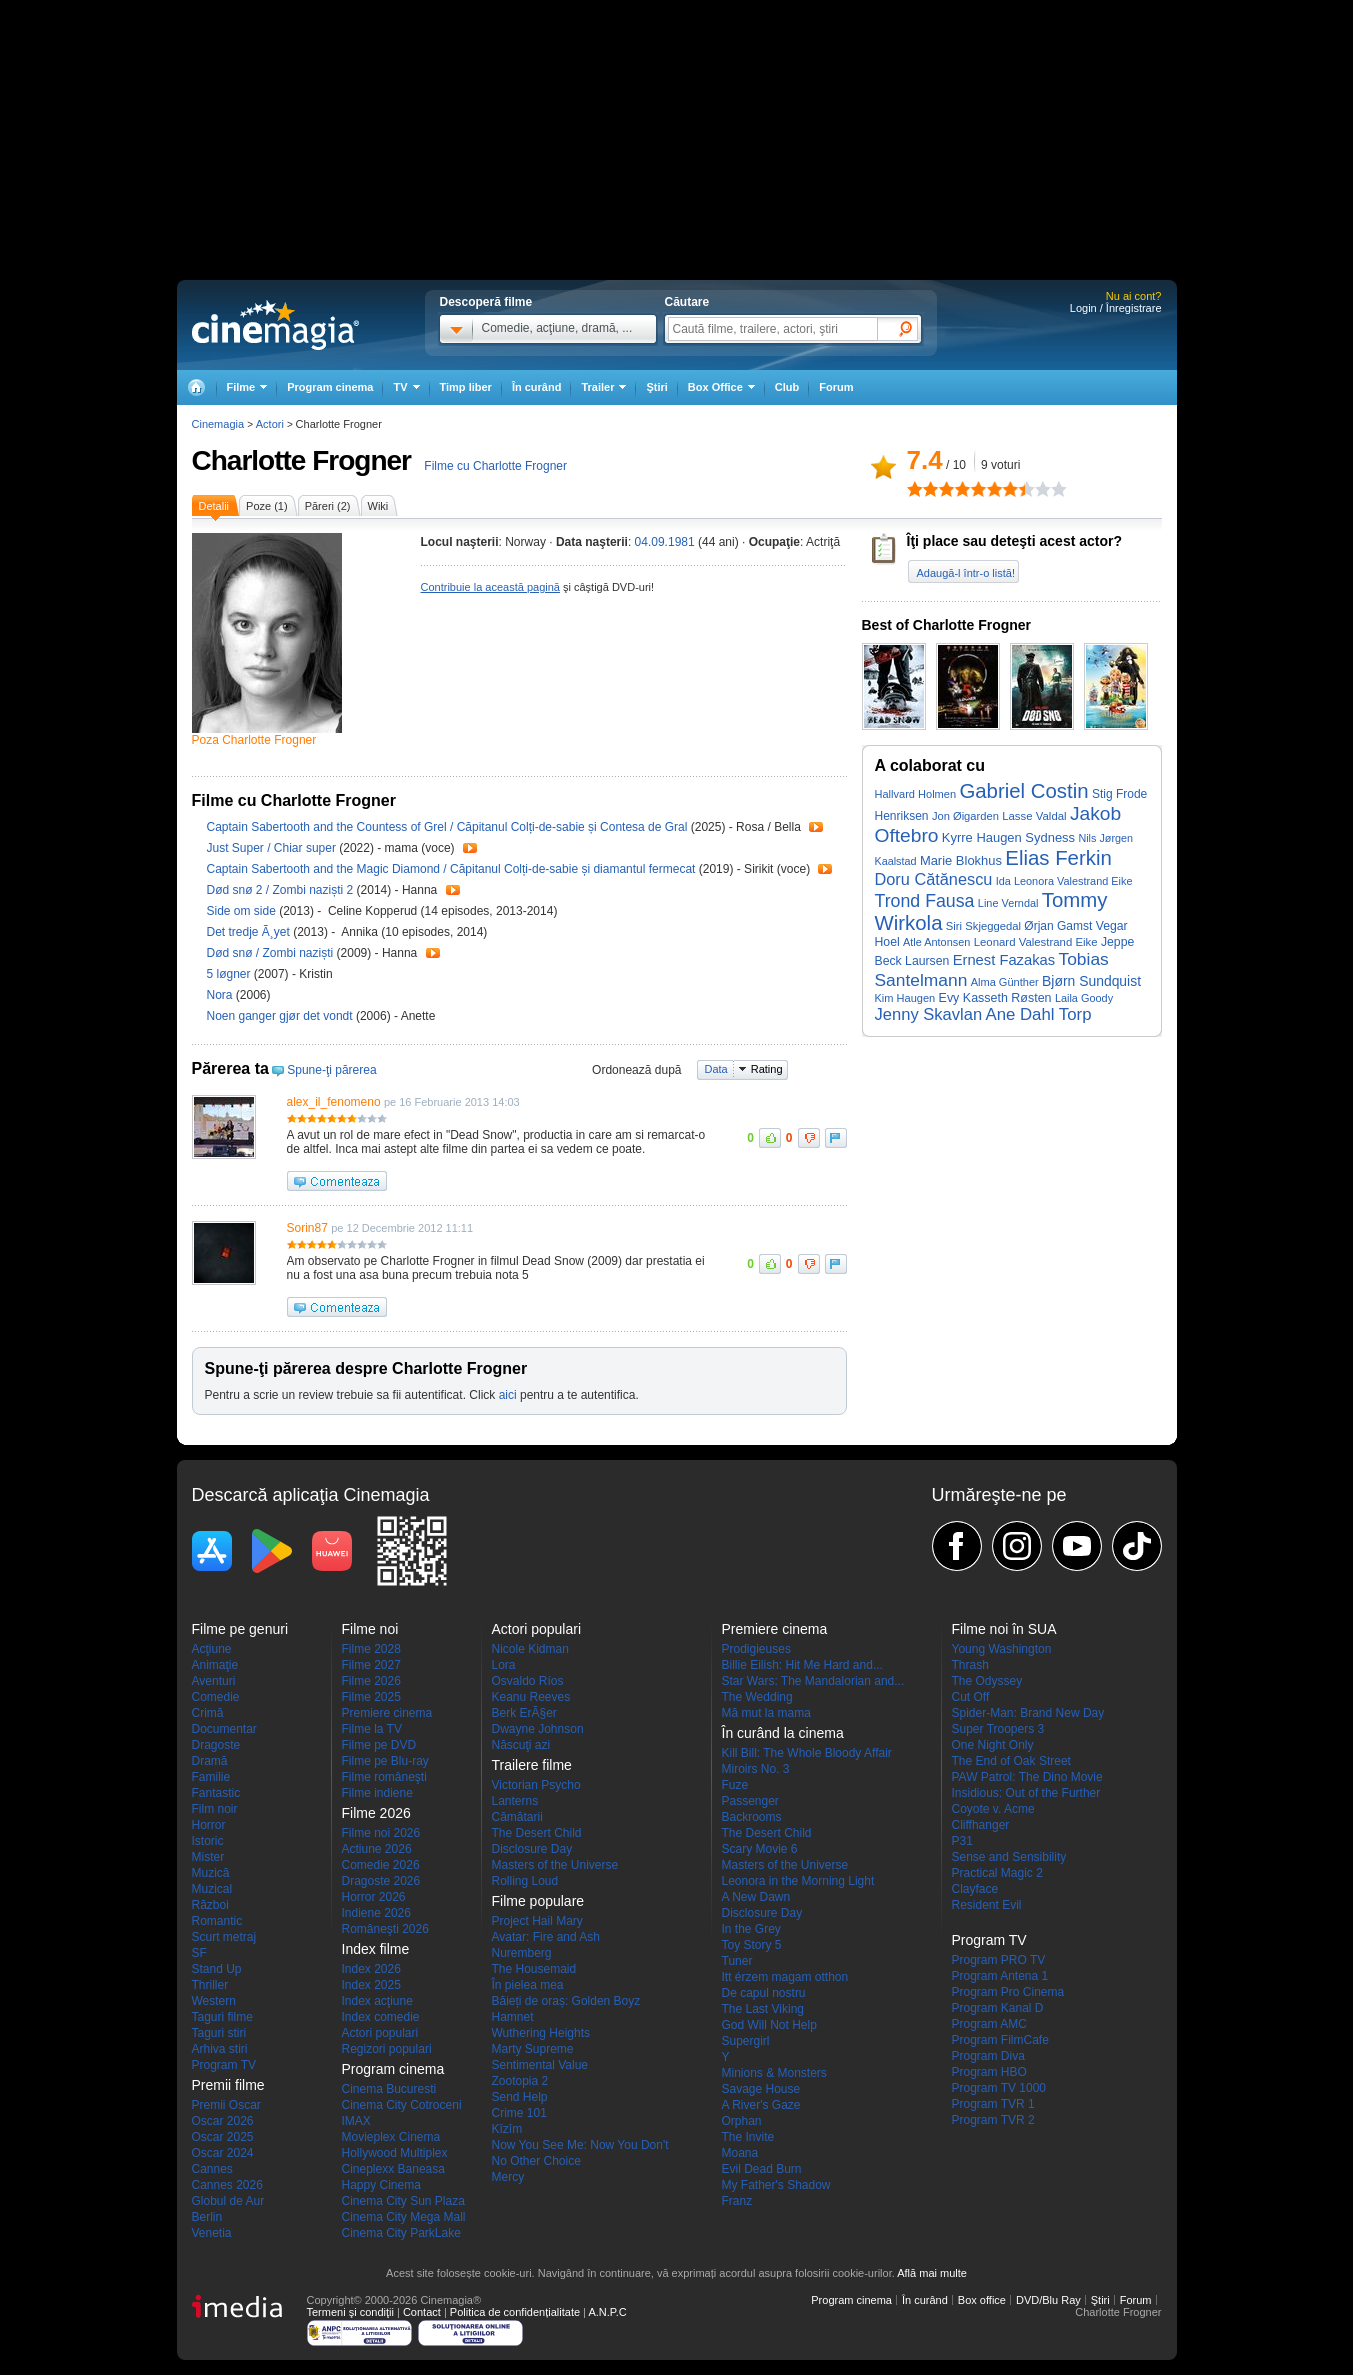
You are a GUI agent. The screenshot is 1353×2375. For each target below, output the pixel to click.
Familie (211, 1777)
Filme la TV (372, 1729)
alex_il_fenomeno (334, 1102)
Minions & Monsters (774, 2073)
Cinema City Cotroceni (402, 2105)
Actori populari (380, 2033)
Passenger (750, 1801)
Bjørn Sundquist (1091, 981)
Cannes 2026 (227, 2185)
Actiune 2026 (377, 1849)
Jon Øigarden (965, 816)
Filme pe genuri (240, 1629)
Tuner (737, 1961)
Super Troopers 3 (998, 1729)
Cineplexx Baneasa (393, 2169)
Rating (767, 1069)
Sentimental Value (540, 2065)
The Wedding (757, 1697)
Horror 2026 (374, 1897)
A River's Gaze (761, 2105)
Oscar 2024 (223, 2153)
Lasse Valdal (1034, 816)
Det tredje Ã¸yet (250, 932)
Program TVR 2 (993, 2120)
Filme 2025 (371, 1697)
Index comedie (381, 2017)
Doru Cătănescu (934, 879)
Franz (737, 2201)
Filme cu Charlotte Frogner (495, 466)
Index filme (376, 1949)
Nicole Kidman (530, 1649)
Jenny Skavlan (929, 1014)
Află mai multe (932, 2273)
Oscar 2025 (223, 2137)
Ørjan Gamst (1058, 926)
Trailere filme (532, 1765)
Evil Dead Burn (762, 2169)
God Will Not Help (769, 2025)
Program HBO (989, 2072)
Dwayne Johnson (538, 1729)
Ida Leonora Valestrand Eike (1064, 881)
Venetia (212, 2233)
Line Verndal (1008, 903)
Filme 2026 (371, 1681)
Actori (270, 424)
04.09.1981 (665, 542)
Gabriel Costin (1023, 791)
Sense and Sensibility (1009, 1857)
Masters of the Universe (555, 1865)
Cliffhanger (981, 1825)
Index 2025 (371, 1985)
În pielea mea (528, 1985)
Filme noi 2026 (381, 1833)
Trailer (816, 827)
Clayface (975, 1889)
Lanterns (515, 1801)
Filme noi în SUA (1004, 1629)
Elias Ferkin (1058, 858)
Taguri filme (222, 2017)
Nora (221, 995)
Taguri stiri (219, 2033)
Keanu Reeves (531, 1697)
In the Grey (751, 1929)
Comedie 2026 (381, 1865)
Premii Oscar (226, 2105)
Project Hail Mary (537, 1921)
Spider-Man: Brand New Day (1028, 1713)
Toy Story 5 (752, 1945)
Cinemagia (218, 424)
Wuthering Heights (541, 2033)
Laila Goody (1084, 998)
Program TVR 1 (993, 2104)
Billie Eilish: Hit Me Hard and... (802, 1665)
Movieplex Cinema (391, 2137)
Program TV (224, 2065)
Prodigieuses (756, 1649)
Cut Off (971, 1697)
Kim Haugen (905, 998)
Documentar (224, 1729)
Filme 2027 (371, 1665)
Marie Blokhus (961, 860)
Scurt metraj (224, 1937)
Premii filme (228, 2085)
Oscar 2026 (223, 2121)
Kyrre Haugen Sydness (1008, 837)
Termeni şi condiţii (350, 2312)
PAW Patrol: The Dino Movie (1027, 1777)
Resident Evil (987, 1905)
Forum (836, 387)
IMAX (356, 2121)
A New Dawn (756, 1897)
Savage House (761, 2089)
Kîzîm (507, 2129)
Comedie (216, 1697)
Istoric (208, 1841)
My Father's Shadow (776, 2185)
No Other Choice (536, 2161)
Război (210, 1905)
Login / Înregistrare (1116, 308)
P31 (962, 1841)
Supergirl (746, 2041)
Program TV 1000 (999, 2088)
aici (508, 1395)
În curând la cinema (783, 1733)
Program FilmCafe (1000, 2040)
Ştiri (656, 387)
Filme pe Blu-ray (385, 1761)
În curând (537, 387)
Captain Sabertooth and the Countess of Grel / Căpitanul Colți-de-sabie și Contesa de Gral (447, 827)
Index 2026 (371, 1969)
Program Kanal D (998, 2008)
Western (214, 2001)
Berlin (207, 2217)
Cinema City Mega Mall (404, 2217)
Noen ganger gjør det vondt (281, 1016)
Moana (740, 2153)
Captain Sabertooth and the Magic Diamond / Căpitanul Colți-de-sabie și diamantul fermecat (451, 869)
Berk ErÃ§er (524, 1713)
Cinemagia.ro (275, 325)
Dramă (210, 1761)
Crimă (208, 1713)
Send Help (520, 2097)
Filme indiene (377, 1793)
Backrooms (752, 1817)
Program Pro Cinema (1008, 1992)
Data (716, 1069)
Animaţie (215, 1665)
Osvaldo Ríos (528, 1681)
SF (199, 1953)
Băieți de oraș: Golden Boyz (566, 2001)
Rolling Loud (525, 1881)
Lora (504, 1665)
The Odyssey (987, 1681)
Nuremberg (522, 1953)
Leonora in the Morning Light (798, 1881)
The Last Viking (763, 2009)
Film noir (215, 1809)
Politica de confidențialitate (515, 2312)
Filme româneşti (384, 1777)
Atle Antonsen (936, 942)
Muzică (211, 1873)
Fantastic (216, 1793)
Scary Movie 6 (760, 1849)
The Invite (748, 2137)
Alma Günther (1005, 982)
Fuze (735, 1785)
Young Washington (1002, 1649)
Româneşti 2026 (385, 1929)
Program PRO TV (999, 1960)
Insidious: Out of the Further (1026, 1793)
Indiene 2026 (376, 1913)
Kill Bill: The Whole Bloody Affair (807, 1753)
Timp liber (466, 387)
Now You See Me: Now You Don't (580, 2145)
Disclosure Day (532, 1849)
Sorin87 (307, 1228)
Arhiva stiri (220, 2049)
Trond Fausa (925, 901)
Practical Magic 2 (997, 1873)
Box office (982, 2300)
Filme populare (538, 1901)
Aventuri (214, 1681)
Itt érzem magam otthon (785, 1977)
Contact (422, 2312)
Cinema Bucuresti (389, 2089)
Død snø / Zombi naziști (270, 953)
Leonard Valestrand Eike (1036, 942)
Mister (208, 1857)
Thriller (210, 1985)
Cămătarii (517, 1817)
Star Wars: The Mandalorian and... (813, 1681)
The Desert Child (537, 1833)
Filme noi (370, 1629)
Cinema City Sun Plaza (403, 2201)
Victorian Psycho (536, 1785)
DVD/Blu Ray (1048, 2300)
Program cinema (330, 387)
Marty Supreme (533, 2049)
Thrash (970, 1665)
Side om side (243, 911)
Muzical (212, 1889)
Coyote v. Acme (993, 1809)
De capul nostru (764, 1993)
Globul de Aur (228, 2201)
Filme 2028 (371, 1649)
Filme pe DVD (379, 1745)
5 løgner (230, 974)
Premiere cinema (387, 1713)
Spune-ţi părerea (331, 1070)
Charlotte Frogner (301, 460)
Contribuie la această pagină (490, 587)
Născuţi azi (521, 1745)
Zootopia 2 (520, 2081)
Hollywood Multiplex (395, 2153)
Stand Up (217, 1969)
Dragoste (216, 1745)
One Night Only (993, 1745)
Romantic (217, 1921)
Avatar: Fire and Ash (546, 1937)
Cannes (212, 2169)
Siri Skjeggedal (983, 926)
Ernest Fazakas (1004, 960)
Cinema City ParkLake (401, 2233)
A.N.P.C (607, 2312)
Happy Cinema (381, 2185)
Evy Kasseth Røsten (995, 998)
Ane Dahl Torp (1038, 1014)
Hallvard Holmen (916, 794)
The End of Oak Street (1011, 1761)
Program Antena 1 (1000, 1976)
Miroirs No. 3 (756, 1769)
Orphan (742, 2121)
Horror (209, 1825)
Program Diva (988, 2056)
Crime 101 (519, 2113)
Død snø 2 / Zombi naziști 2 (280, 890)
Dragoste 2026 (381, 1881)
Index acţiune (377, 2001)
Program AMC (989, 2024)
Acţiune (212, 1649)
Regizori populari (387, 2049)
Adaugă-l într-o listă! (966, 573)
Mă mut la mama (766, 1713)
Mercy (508, 2177)
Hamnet (513, 2017)
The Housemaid (534, 1969)
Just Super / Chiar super (271, 848)
